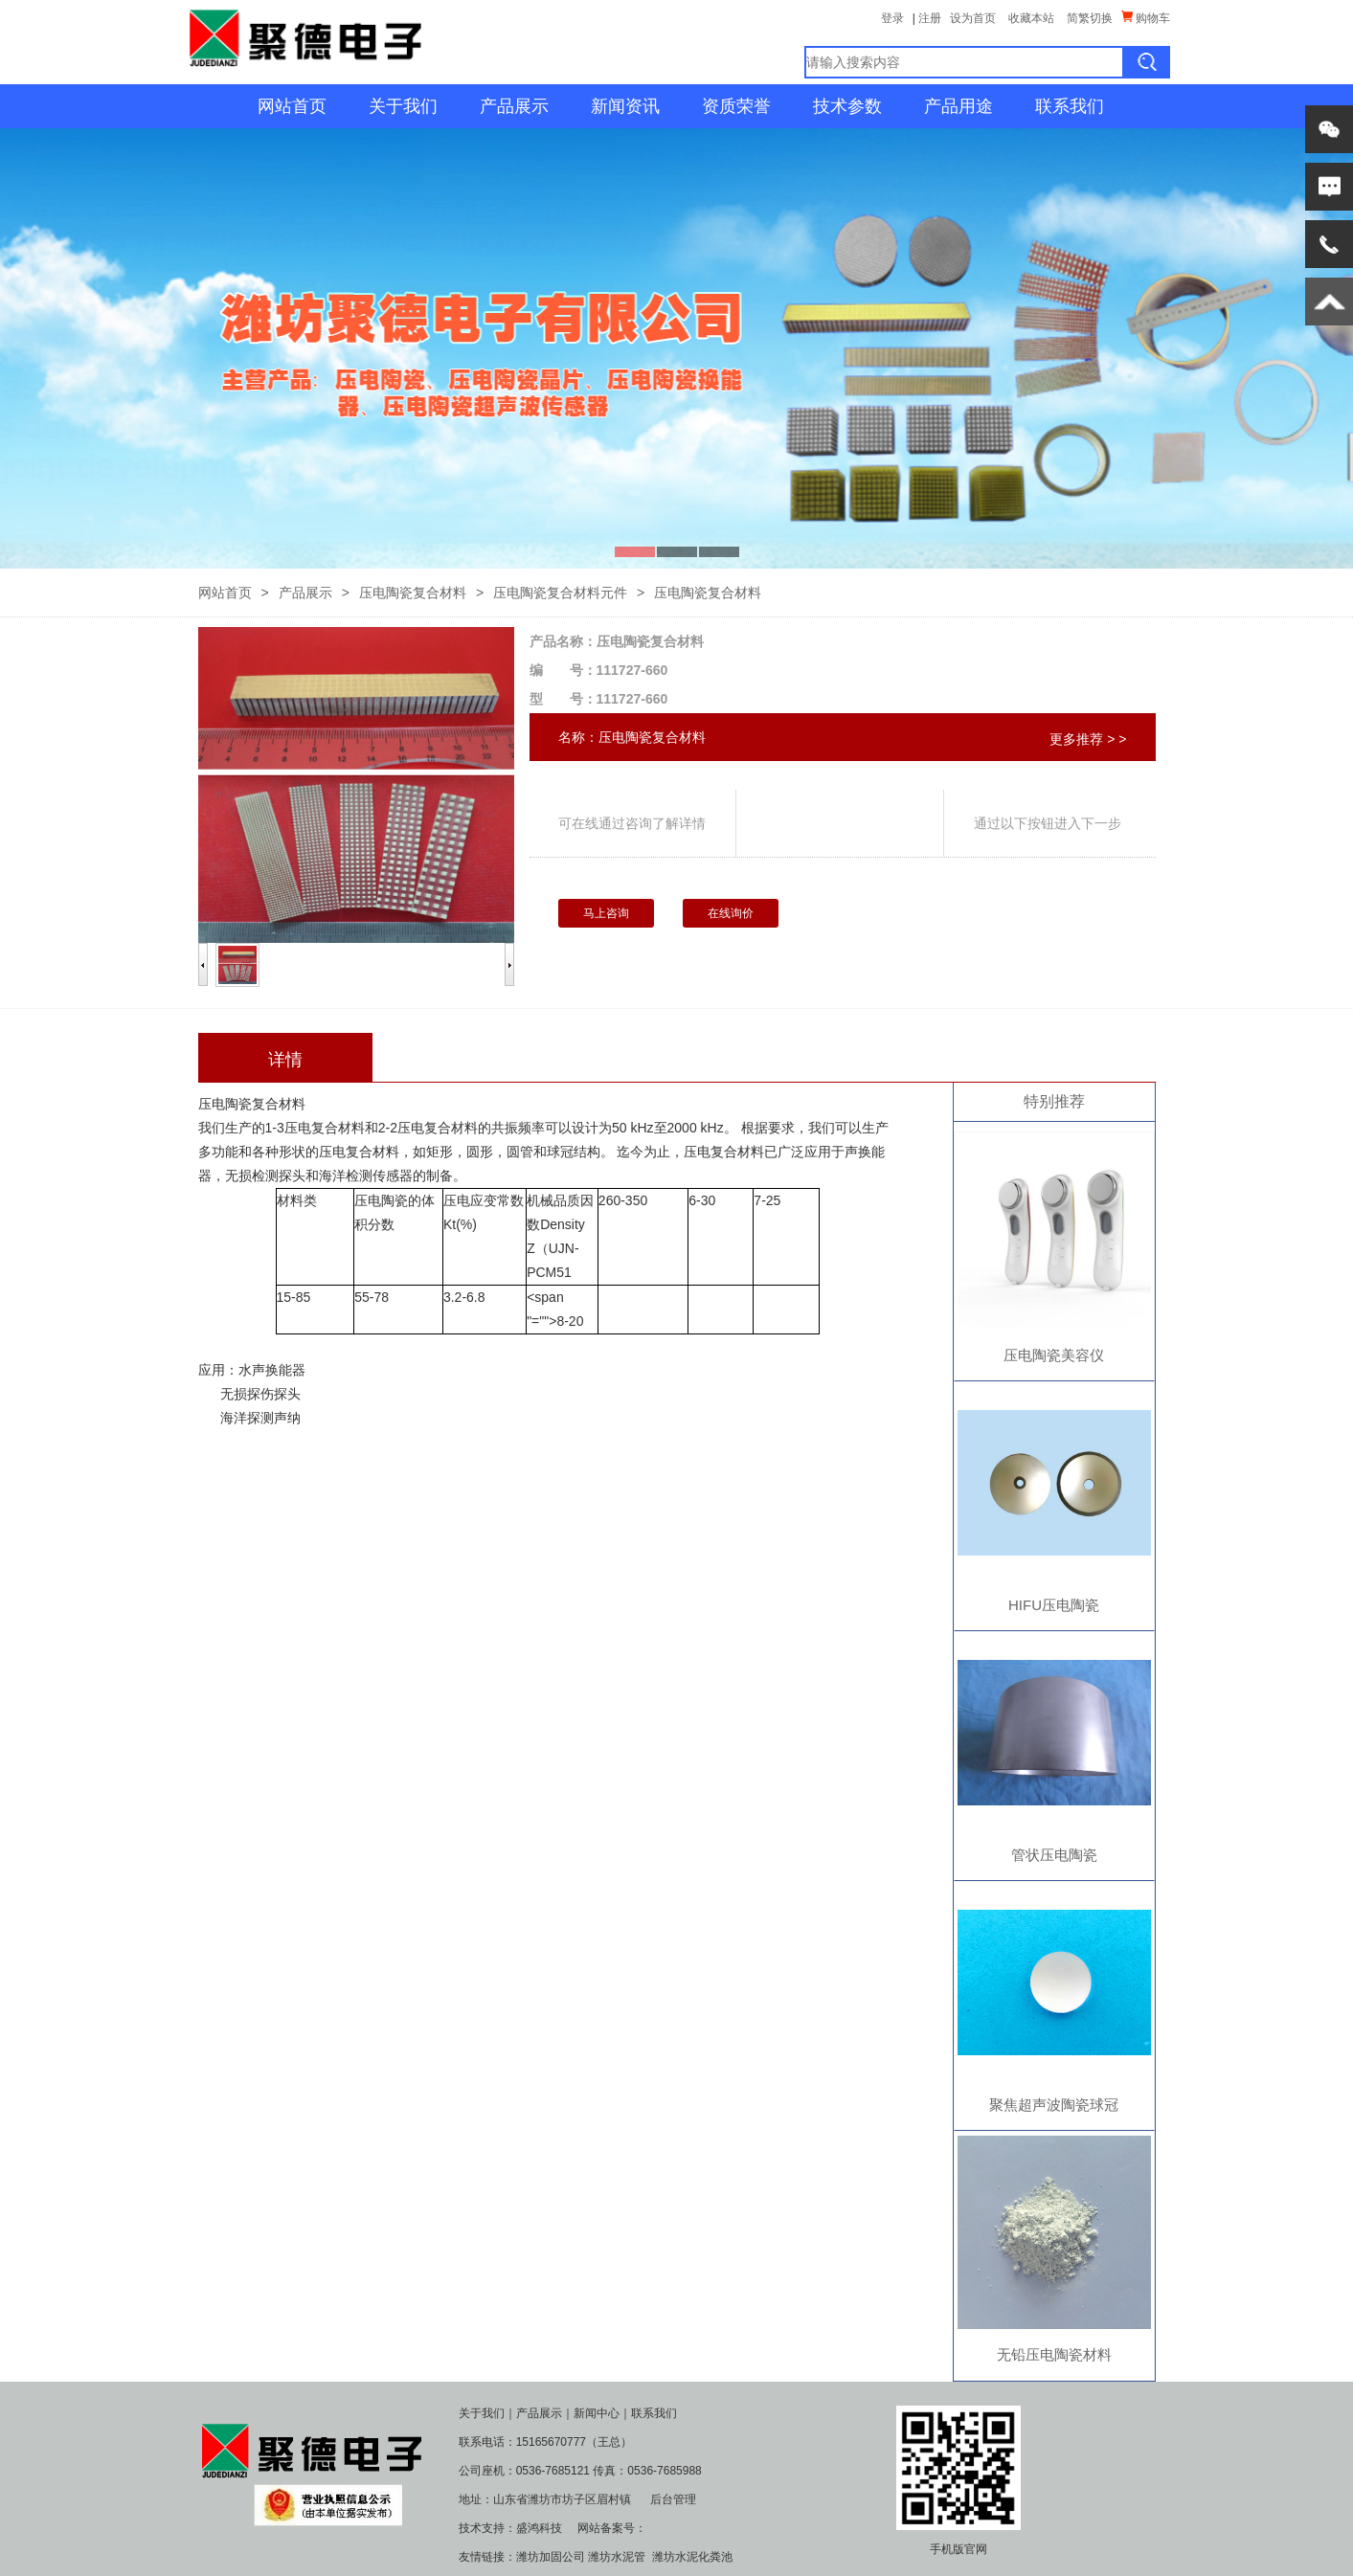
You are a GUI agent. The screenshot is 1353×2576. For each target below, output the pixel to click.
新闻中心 (597, 2413)
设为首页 (973, 18)
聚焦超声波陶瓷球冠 (1053, 2104)
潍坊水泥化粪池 (692, 2557)
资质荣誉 (736, 106)
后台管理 (673, 2499)
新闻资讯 (625, 106)
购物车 (1145, 18)
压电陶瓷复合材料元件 (560, 592)
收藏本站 (1031, 18)
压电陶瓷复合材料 (412, 592)
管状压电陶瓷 (1054, 1855)
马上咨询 (606, 913)
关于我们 (403, 106)
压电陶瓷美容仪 (1053, 1355)
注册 (929, 18)
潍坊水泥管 (616, 2557)
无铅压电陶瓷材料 (1054, 2354)
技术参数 (847, 106)
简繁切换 (1090, 18)
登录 (892, 18)
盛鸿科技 (539, 2528)
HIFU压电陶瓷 (1053, 1605)
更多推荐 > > (1087, 739)
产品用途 (958, 106)
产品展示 (514, 106)
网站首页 (292, 106)
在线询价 (731, 913)
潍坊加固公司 (550, 2557)
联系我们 (1069, 106)
